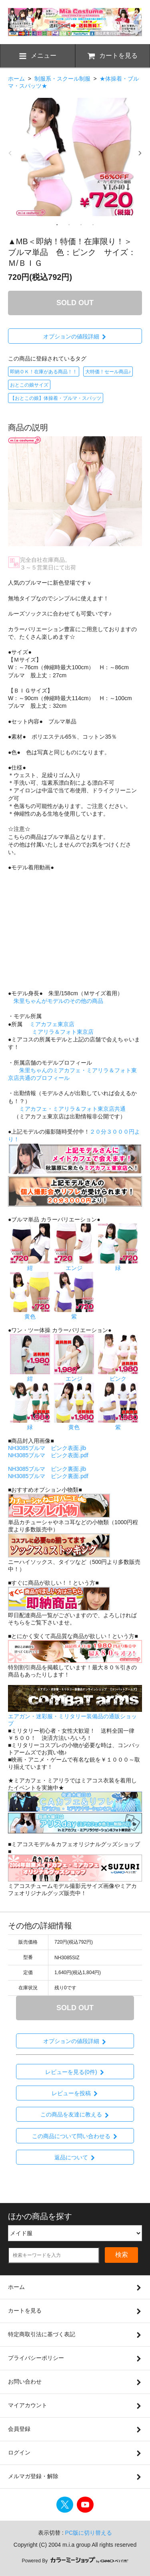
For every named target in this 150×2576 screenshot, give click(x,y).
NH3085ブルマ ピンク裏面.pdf (48, 1476)
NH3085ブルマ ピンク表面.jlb (47, 1448)
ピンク (118, 1375)
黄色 (30, 1313)
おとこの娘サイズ (29, 385)
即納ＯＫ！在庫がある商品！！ (43, 372)
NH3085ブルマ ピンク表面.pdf (48, 1455)
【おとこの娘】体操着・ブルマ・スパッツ (55, 398)
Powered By (75, 2561)
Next (140, 153)
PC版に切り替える (88, 2532)
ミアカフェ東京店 (52, 1024)
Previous (10, 153)
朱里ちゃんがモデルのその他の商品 (58, 1001)
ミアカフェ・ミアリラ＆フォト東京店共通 (72, 1109)
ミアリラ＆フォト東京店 (63, 1032)
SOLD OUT (75, 303)
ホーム (16, 78)
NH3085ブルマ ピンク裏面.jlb (47, 1469)
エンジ (74, 1264)
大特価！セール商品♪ (108, 372)
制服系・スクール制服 (62, 78)
